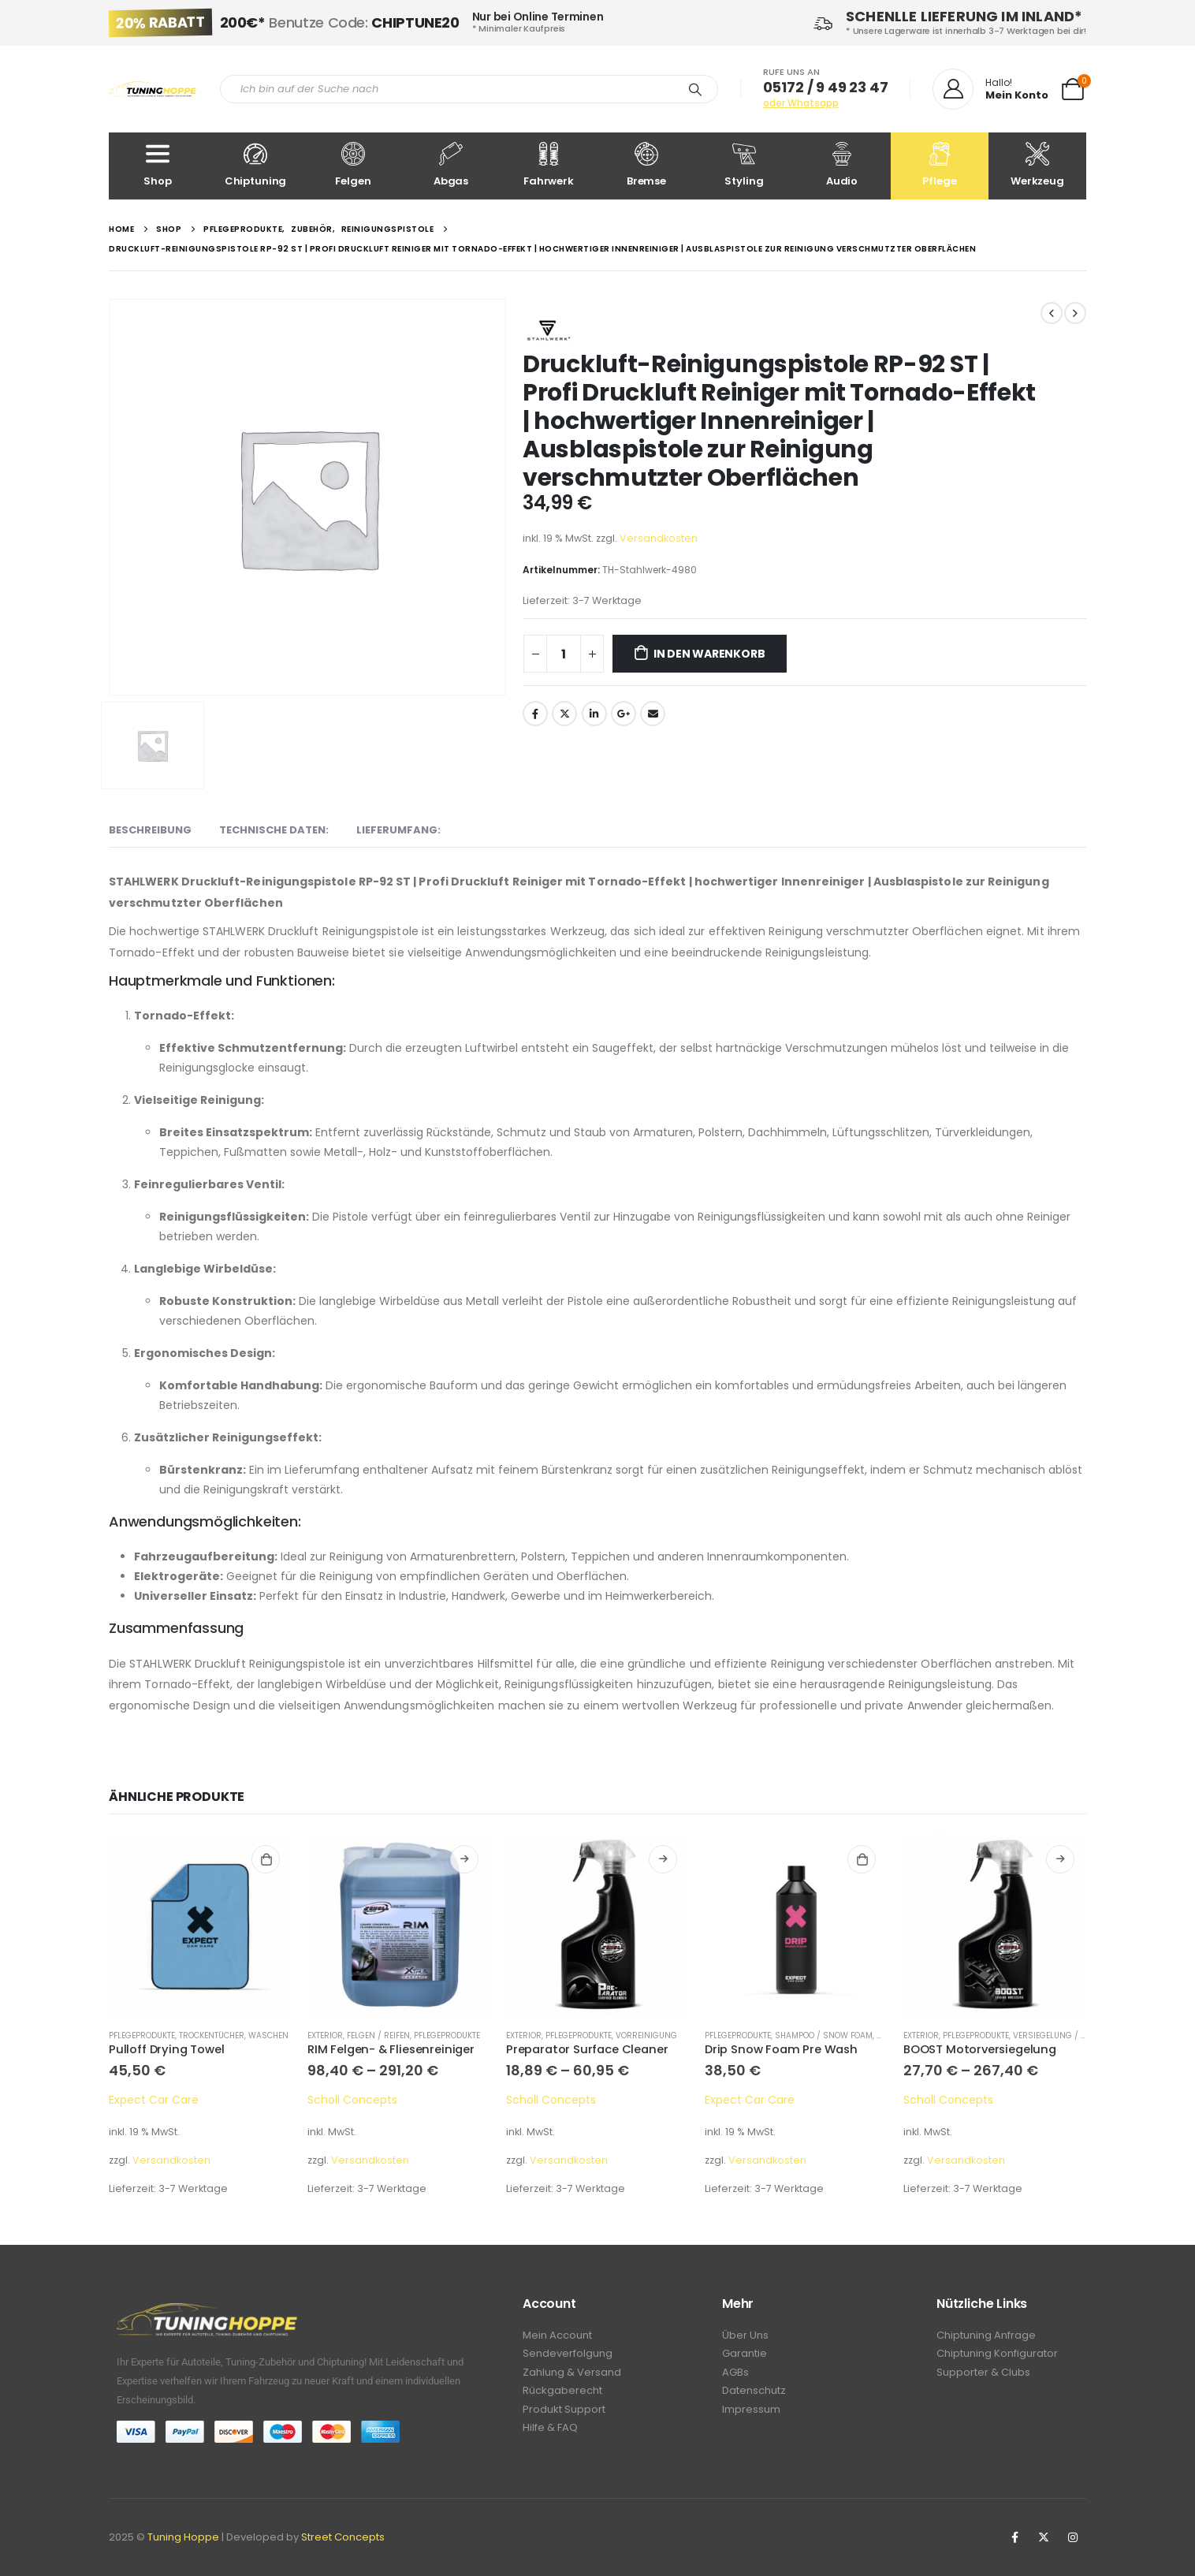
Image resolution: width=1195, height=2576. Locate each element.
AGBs (735, 2375)
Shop (157, 165)
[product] (200, 1924)
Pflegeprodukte (142, 2035)
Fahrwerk (548, 165)
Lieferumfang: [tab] (398, 829)
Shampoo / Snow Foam (824, 2035)
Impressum (751, 2414)
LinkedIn (594, 713)
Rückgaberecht (562, 2395)
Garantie (744, 2355)
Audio (842, 165)
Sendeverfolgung (567, 2355)
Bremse (646, 165)
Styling (744, 165)
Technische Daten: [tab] (274, 829)
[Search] (695, 89)
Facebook (535, 713)
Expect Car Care (154, 2100)
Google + (623, 713)
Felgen (353, 165)
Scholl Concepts (352, 2100)
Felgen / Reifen (378, 2035)
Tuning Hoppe (183, 2536)
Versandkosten (659, 538)
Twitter (564, 713)
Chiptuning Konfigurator (997, 2355)
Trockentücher (211, 2035)
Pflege (939, 165)
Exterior (325, 2035)
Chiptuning (255, 165)
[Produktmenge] (563, 654)
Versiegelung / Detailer (1064, 2035)
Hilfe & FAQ (550, 2434)
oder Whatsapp (801, 103)
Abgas (451, 165)
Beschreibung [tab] (150, 829)
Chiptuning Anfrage (986, 2335)
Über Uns (745, 2335)
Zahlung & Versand (572, 2375)
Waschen (268, 2035)
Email (652, 713)
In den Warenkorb (709, 654)
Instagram (1073, 2537)
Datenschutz (754, 2395)
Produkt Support (564, 2414)
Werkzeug (1037, 165)
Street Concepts (343, 2536)
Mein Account (557, 2335)
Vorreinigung (646, 2035)
